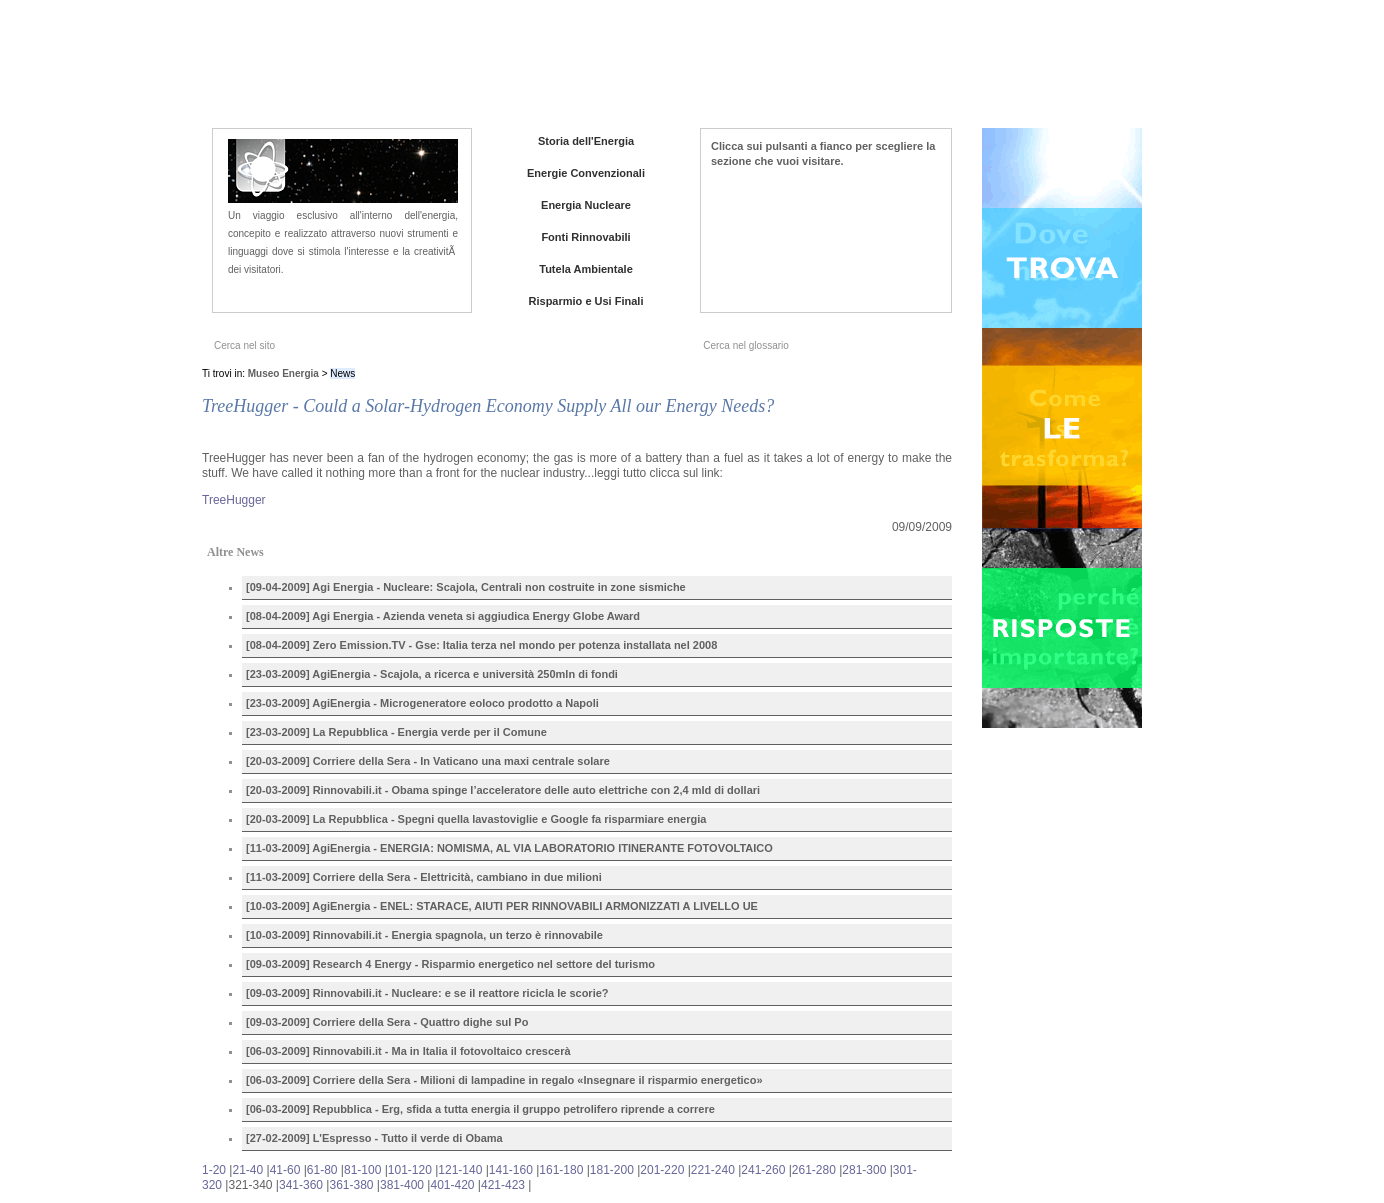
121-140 (460, 1170)
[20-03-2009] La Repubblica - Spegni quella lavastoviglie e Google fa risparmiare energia (476, 819)
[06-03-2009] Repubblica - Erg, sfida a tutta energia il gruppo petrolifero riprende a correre (480, 1109)
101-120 (410, 1170)
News (909, 70)
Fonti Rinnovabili (585, 237)
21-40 (247, 1170)
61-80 (322, 1170)
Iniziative (967, 70)
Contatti (1031, 70)
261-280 (814, 1170)
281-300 (864, 1170)
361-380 (351, 1185)
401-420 (452, 1185)
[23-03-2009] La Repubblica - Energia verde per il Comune (396, 732)
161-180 (561, 1170)
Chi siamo (849, 70)
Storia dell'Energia (586, 141)
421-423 (503, 1185)
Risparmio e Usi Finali (586, 301)
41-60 (285, 1170)
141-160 (511, 1170)
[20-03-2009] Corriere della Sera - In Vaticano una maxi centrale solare (428, 761)
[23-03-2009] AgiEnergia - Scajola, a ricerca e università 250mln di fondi (432, 674)
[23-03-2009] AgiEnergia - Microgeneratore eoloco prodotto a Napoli (422, 703)
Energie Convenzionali (586, 173)
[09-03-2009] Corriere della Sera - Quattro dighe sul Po (387, 1022)
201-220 (662, 1170)
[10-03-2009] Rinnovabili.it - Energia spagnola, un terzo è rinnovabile (424, 935)
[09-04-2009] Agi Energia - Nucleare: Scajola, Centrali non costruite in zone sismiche (466, 587)
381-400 (402, 1185)
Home (787, 70)
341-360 (301, 1185)
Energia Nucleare (586, 205)
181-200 (612, 1170)
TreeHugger (234, 500)
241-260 (763, 1170)
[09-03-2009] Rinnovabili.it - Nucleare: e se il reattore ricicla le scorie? (427, 993)
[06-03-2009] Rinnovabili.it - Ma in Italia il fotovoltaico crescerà (408, 1051)
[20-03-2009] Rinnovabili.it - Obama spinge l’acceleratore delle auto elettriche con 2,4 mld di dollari (503, 790)
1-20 (214, 1170)
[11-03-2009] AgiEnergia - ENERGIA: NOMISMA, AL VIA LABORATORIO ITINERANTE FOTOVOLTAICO (509, 848)
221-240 (713, 1170)
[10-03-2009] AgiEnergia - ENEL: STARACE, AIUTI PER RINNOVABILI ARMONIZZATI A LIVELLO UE (502, 906)
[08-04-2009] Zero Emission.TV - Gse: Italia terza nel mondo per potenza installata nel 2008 (481, 645)
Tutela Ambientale (586, 269)
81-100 (362, 1170)
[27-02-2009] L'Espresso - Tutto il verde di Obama (374, 1138)
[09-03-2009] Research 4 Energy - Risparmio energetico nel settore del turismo (450, 964)
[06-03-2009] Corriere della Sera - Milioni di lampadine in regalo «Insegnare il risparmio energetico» (504, 1080)
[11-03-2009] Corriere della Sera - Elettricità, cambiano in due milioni (424, 877)
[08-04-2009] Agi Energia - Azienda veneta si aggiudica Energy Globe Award (443, 616)
